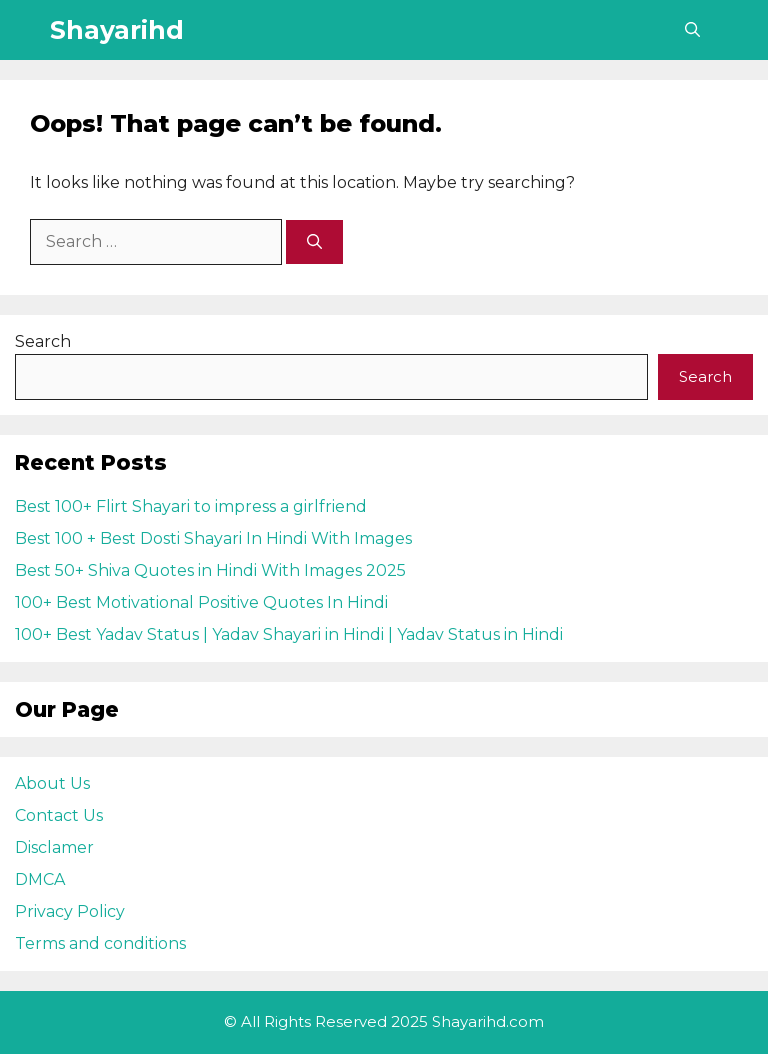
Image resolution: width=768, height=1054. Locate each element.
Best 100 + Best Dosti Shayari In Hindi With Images (213, 538)
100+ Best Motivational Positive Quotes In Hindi (201, 602)
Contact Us (59, 815)
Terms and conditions (100, 943)
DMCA (40, 879)
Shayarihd (117, 30)
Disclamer (54, 847)
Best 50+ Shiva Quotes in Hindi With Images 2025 (210, 570)
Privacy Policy (70, 911)
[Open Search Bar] (692, 30)
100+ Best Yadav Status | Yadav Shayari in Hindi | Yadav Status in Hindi (289, 634)
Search (43, 341)
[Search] (314, 242)
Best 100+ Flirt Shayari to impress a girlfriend (191, 506)
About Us (52, 783)
